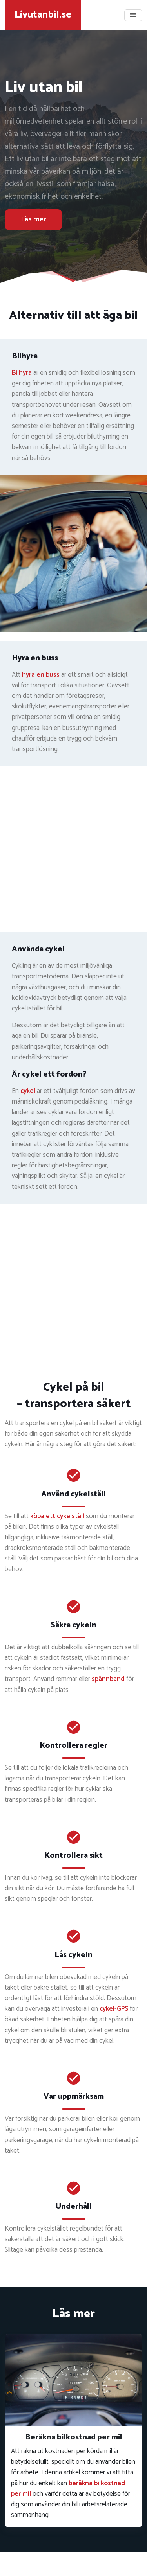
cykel (27, 1091)
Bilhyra (22, 372)
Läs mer (33, 219)
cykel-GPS (114, 2008)
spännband (108, 1679)
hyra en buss (41, 674)
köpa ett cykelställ (57, 1516)
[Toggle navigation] (133, 15)
